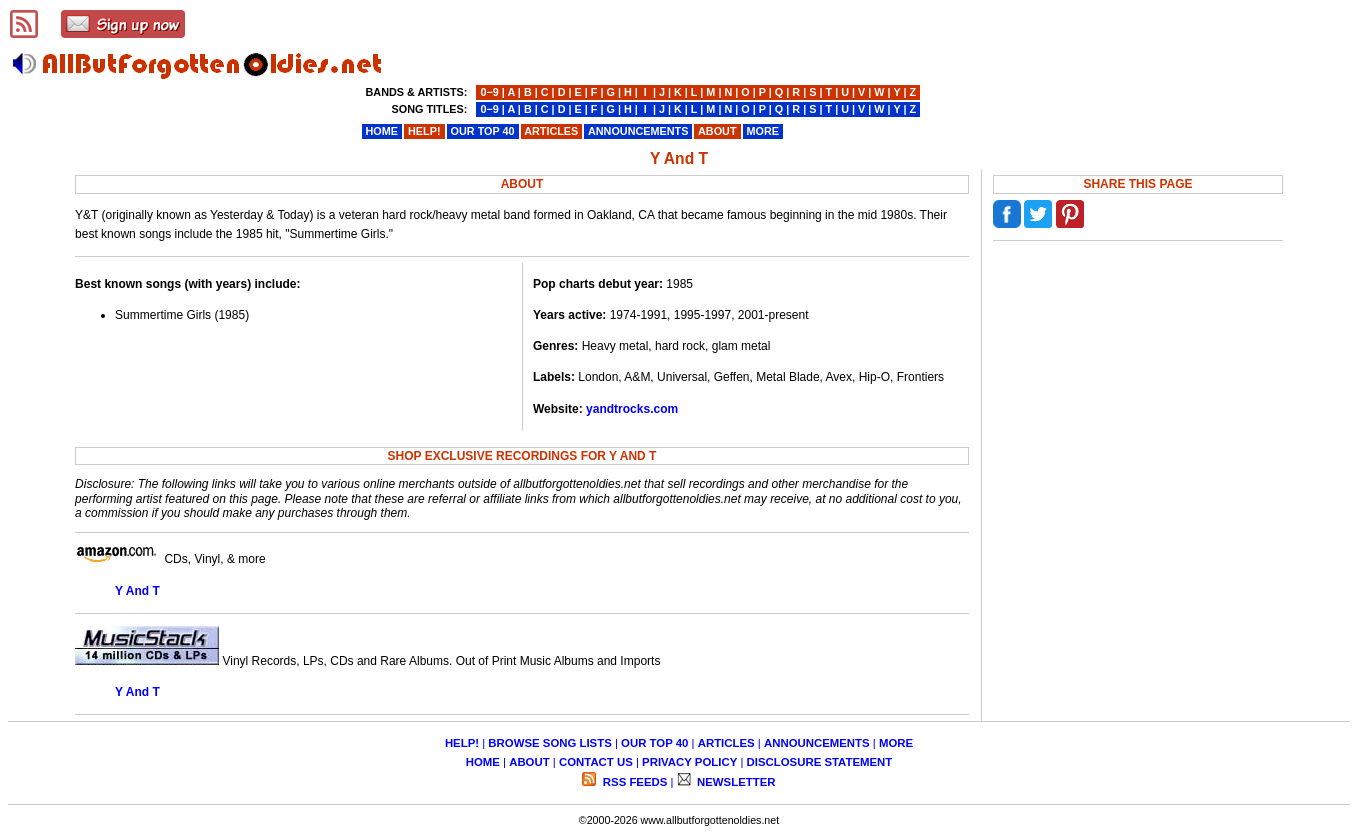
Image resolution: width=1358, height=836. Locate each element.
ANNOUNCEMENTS (817, 743)
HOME (483, 762)
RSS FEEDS (634, 782)
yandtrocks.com (632, 409)
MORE (896, 743)
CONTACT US (596, 762)
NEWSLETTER (735, 782)
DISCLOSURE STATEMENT (820, 762)
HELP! (462, 743)
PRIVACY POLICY (689, 762)
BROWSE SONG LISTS (549, 743)
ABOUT (529, 762)
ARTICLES (726, 743)
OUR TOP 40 (654, 743)
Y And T (137, 591)
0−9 (489, 92)
